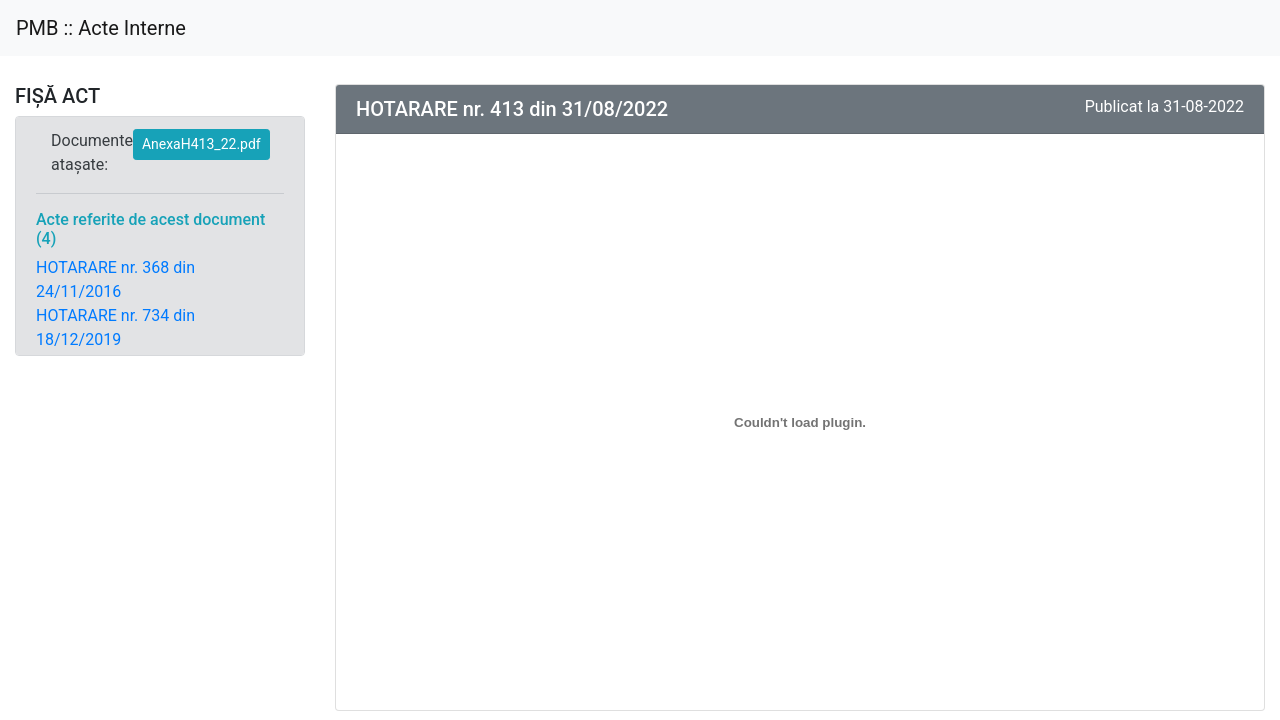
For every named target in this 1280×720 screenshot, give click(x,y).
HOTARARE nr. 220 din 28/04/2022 (115, 423)
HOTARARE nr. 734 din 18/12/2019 (115, 327)
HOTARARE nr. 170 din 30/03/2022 (115, 375)
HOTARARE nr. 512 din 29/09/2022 (115, 551)
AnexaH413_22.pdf (201, 144)
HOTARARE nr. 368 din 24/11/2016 (115, 279)
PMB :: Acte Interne (101, 28)
